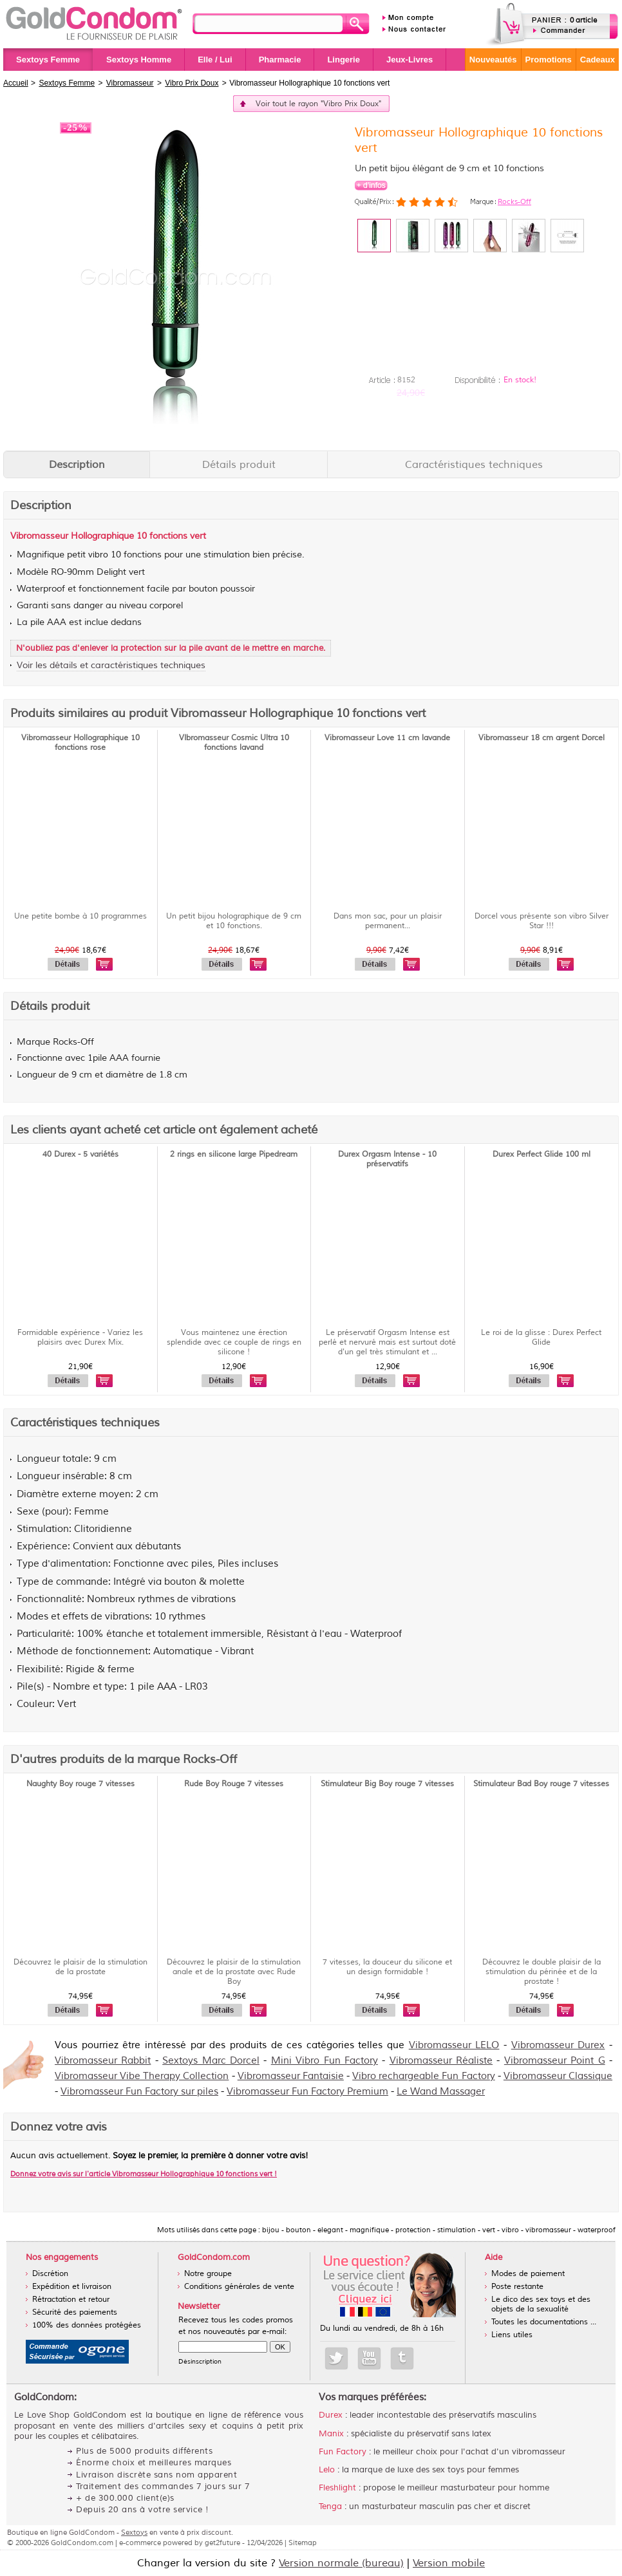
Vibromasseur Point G (554, 2061)
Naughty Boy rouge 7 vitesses (80, 1784)
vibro (98, 555)
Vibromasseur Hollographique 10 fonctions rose (80, 742)
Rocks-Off (514, 201)
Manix (331, 2434)
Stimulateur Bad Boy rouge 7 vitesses (541, 1784)
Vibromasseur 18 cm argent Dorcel (541, 738)
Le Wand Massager (441, 2092)
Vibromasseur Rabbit (103, 2061)
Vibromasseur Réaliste (441, 2061)
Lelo (327, 2470)
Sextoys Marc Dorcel (210, 2061)
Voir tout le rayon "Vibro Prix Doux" (318, 104)
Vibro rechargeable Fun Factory (423, 2076)
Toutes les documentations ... (543, 2322)
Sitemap (302, 2542)
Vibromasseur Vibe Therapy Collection (142, 2076)
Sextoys (134, 2532)
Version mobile (449, 2563)
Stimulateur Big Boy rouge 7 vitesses (387, 1784)
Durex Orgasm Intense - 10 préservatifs (387, 1159)
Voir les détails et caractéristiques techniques (111, 665)
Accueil (15, 83)
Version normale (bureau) (341, 2563)
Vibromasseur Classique (558, 2076)
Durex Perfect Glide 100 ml (541, 1154)
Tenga (330, 2506)
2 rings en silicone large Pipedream (233, 1154)
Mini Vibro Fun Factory (324, 2061)
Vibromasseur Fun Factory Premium (307, 2092)
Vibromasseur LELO (454, 2045)
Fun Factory (342, 2452)
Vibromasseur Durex (558, 2045)
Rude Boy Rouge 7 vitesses (233, 1784)
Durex (331, 2415)
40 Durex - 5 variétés (80, 1154)
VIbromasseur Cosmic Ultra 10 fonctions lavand (234, 742)
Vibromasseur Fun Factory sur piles (139, 2092)
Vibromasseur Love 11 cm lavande (387, 738)
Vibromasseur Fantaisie (291, 2076)
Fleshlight (337, 2488)
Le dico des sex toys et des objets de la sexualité (540, 2304)
